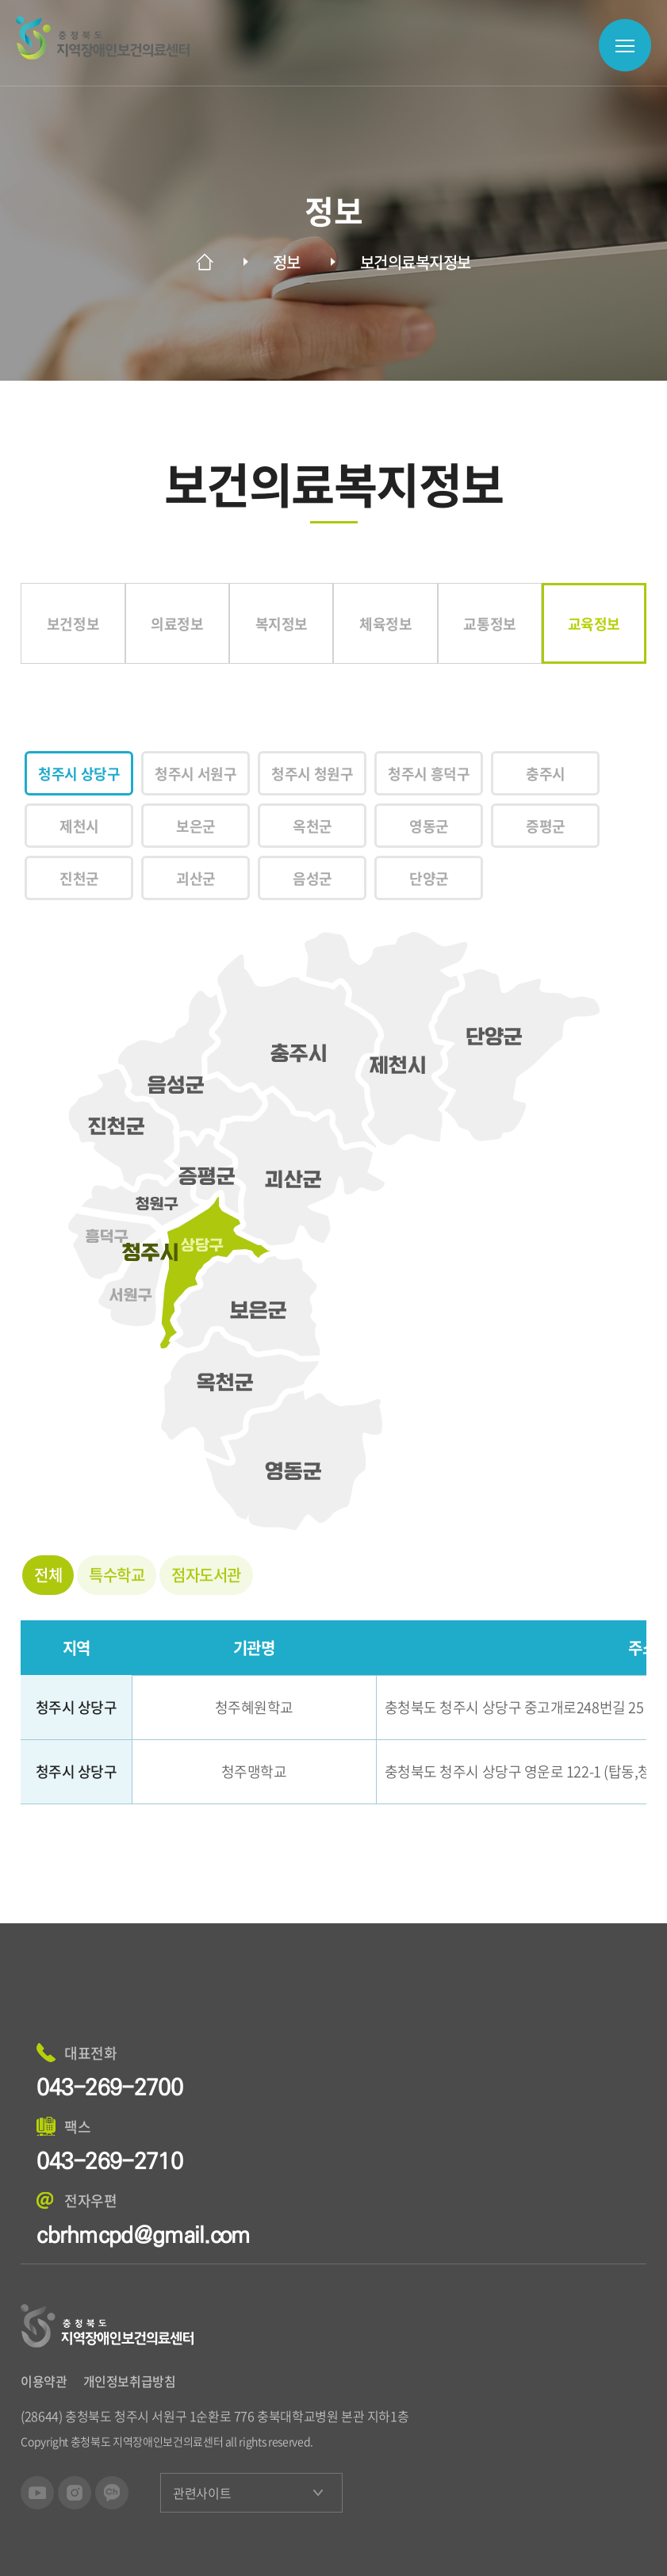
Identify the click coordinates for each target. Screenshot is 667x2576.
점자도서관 (206, 1574)
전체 (48, 1574)
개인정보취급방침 (129, 2380)
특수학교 (116, 1574)
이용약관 (44, 2380)
